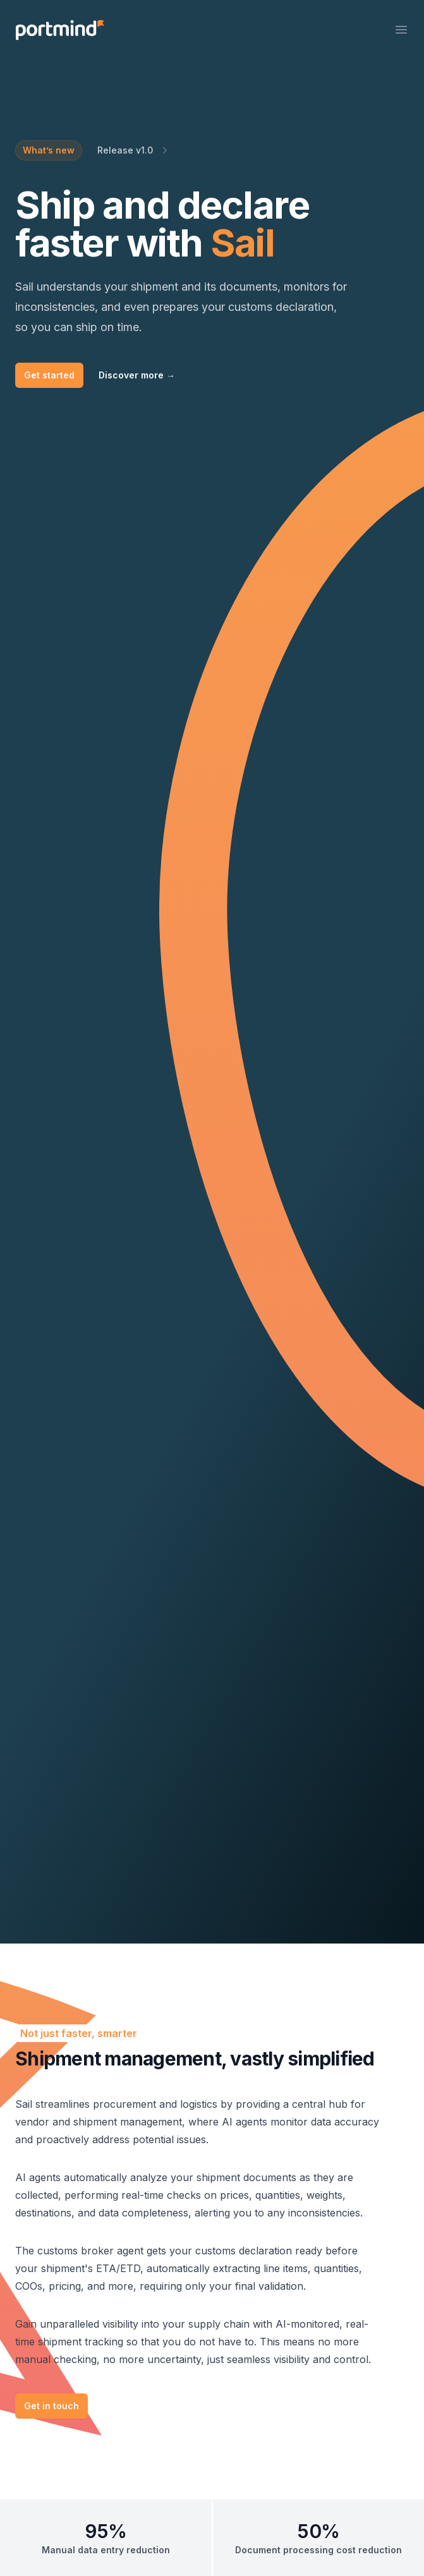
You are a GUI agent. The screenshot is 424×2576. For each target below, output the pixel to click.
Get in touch (51, 2405)
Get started (49, 375)
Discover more (137, 375)
